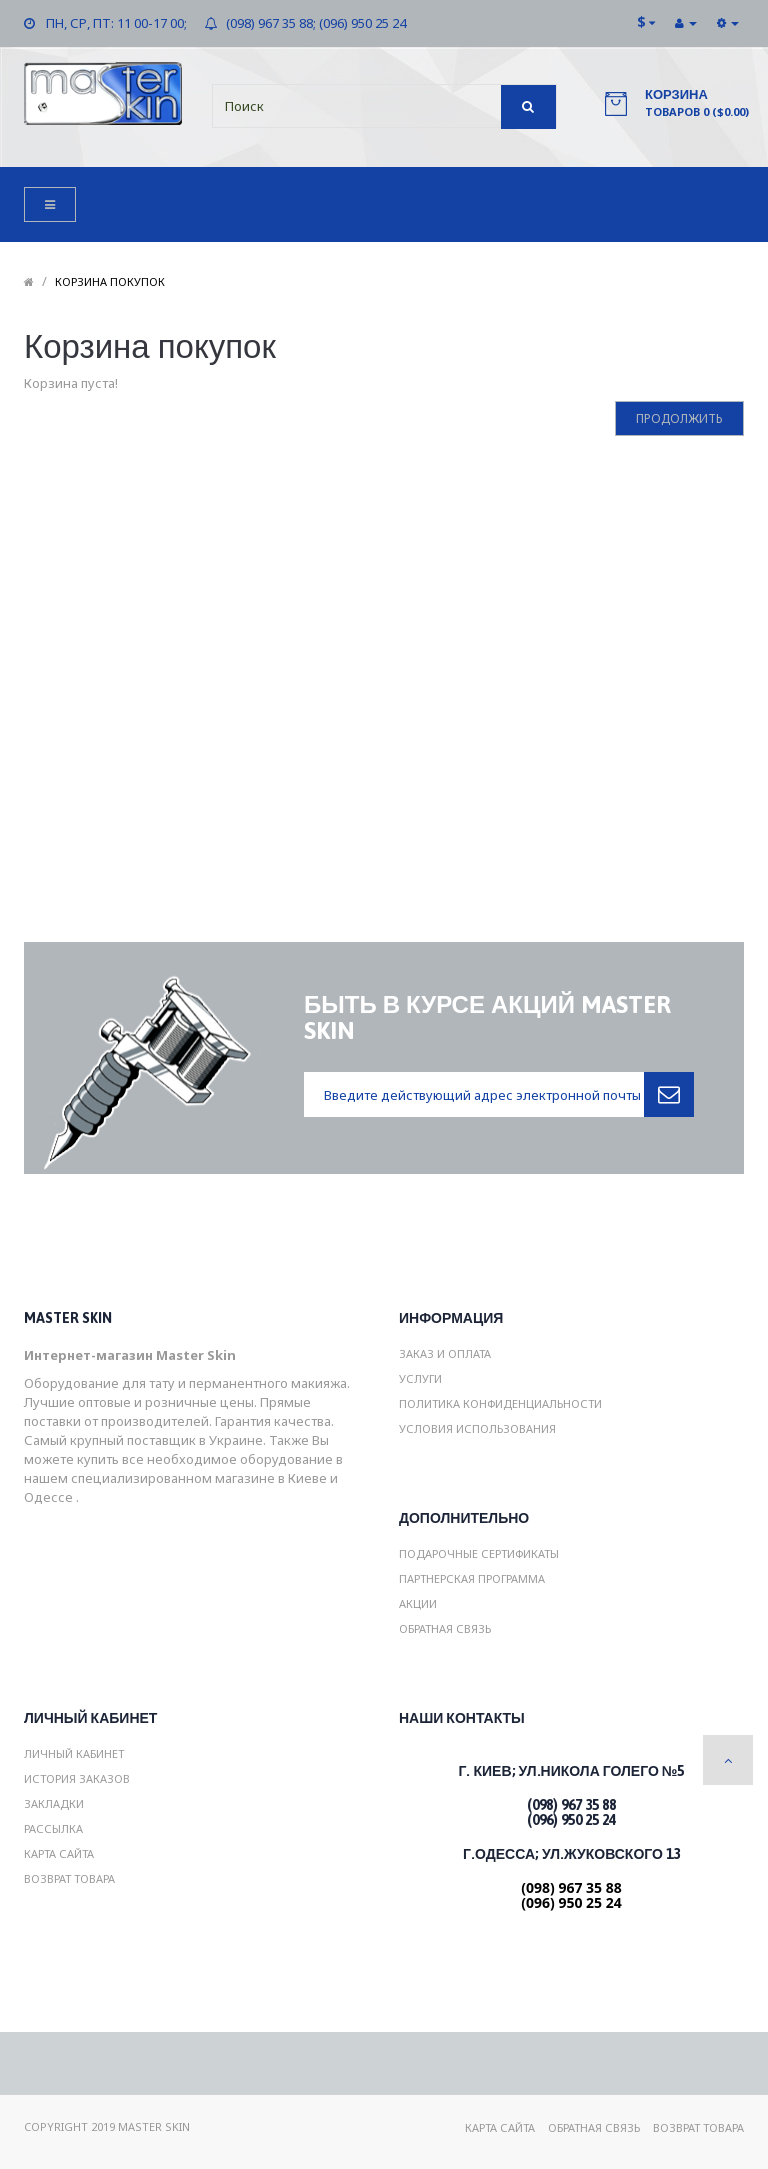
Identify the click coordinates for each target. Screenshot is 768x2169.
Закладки (54, 1803)
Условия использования (477, 1428)
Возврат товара (69, 1878)
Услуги (420, 1378)
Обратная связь (445, 1628)
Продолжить (679, 418)
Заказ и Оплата (445, 1353)
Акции (418, 1603)
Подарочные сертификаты (479, 1553)
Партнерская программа (472, 1578)
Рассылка (53, 1828)
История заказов (77, 1778)
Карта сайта (59, 1853)
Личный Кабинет (74, 1753)
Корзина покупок (110, 281)
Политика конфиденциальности (500, 1403)
